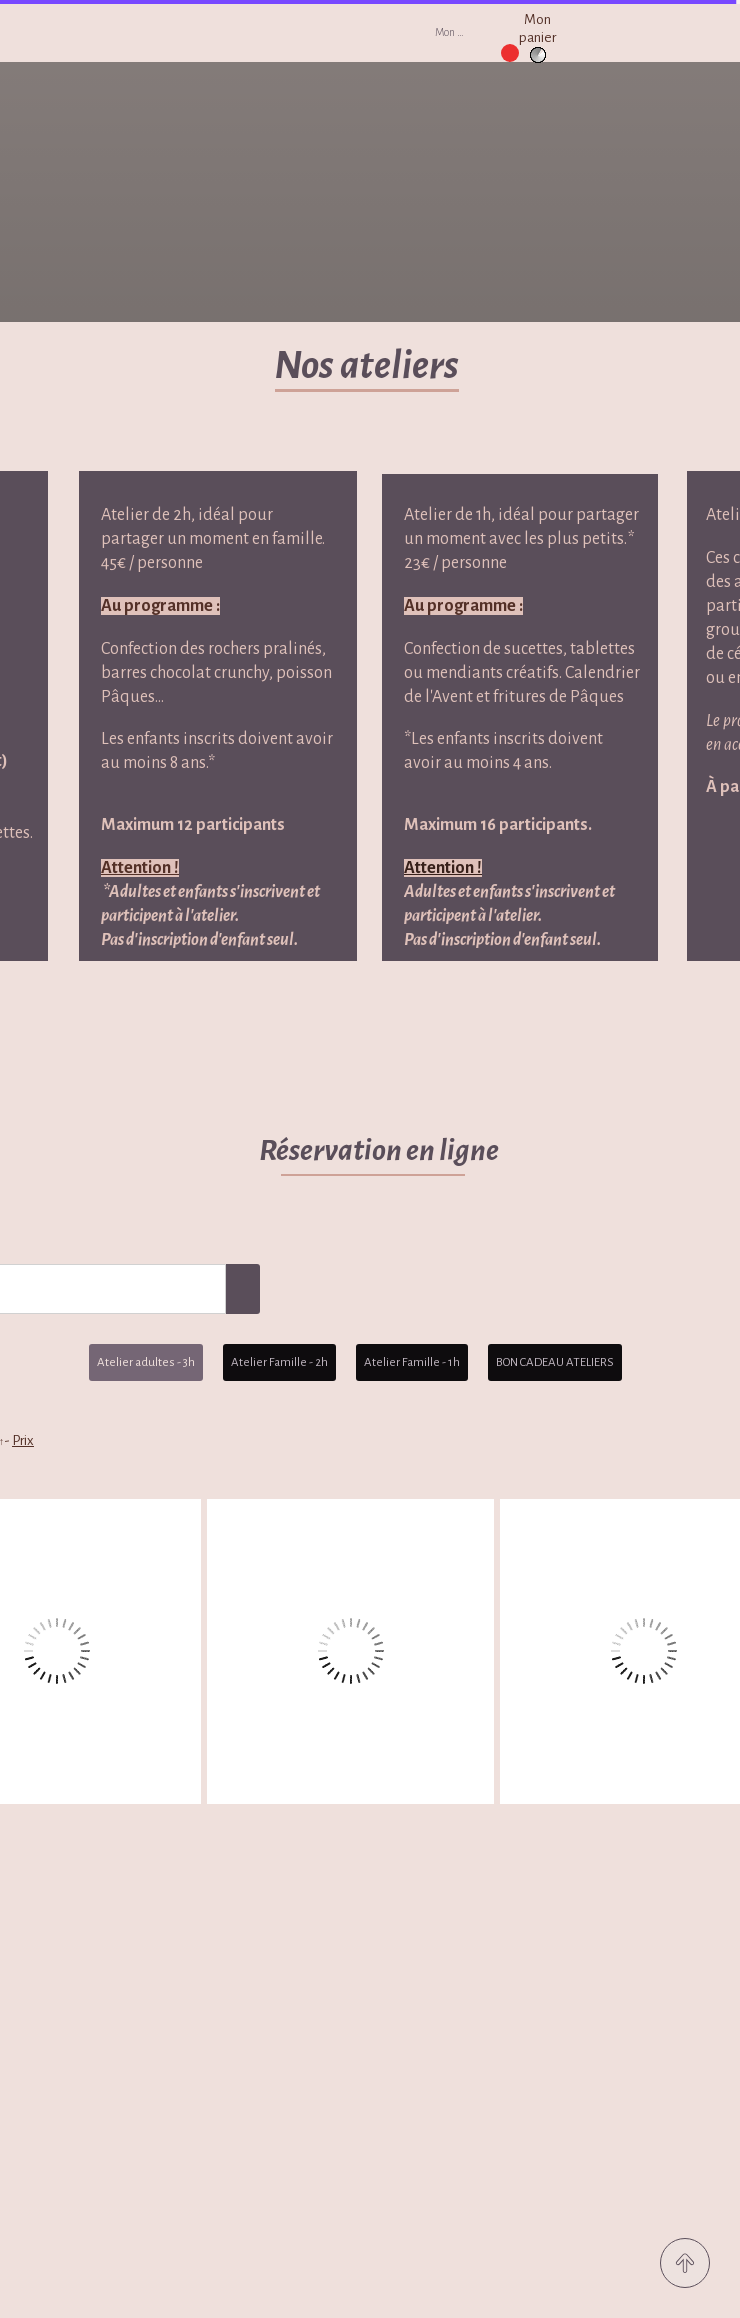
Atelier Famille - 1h (412, 1362)
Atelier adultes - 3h (146, 1362)
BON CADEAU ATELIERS (555, 1362)
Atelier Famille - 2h (279, 1362)
